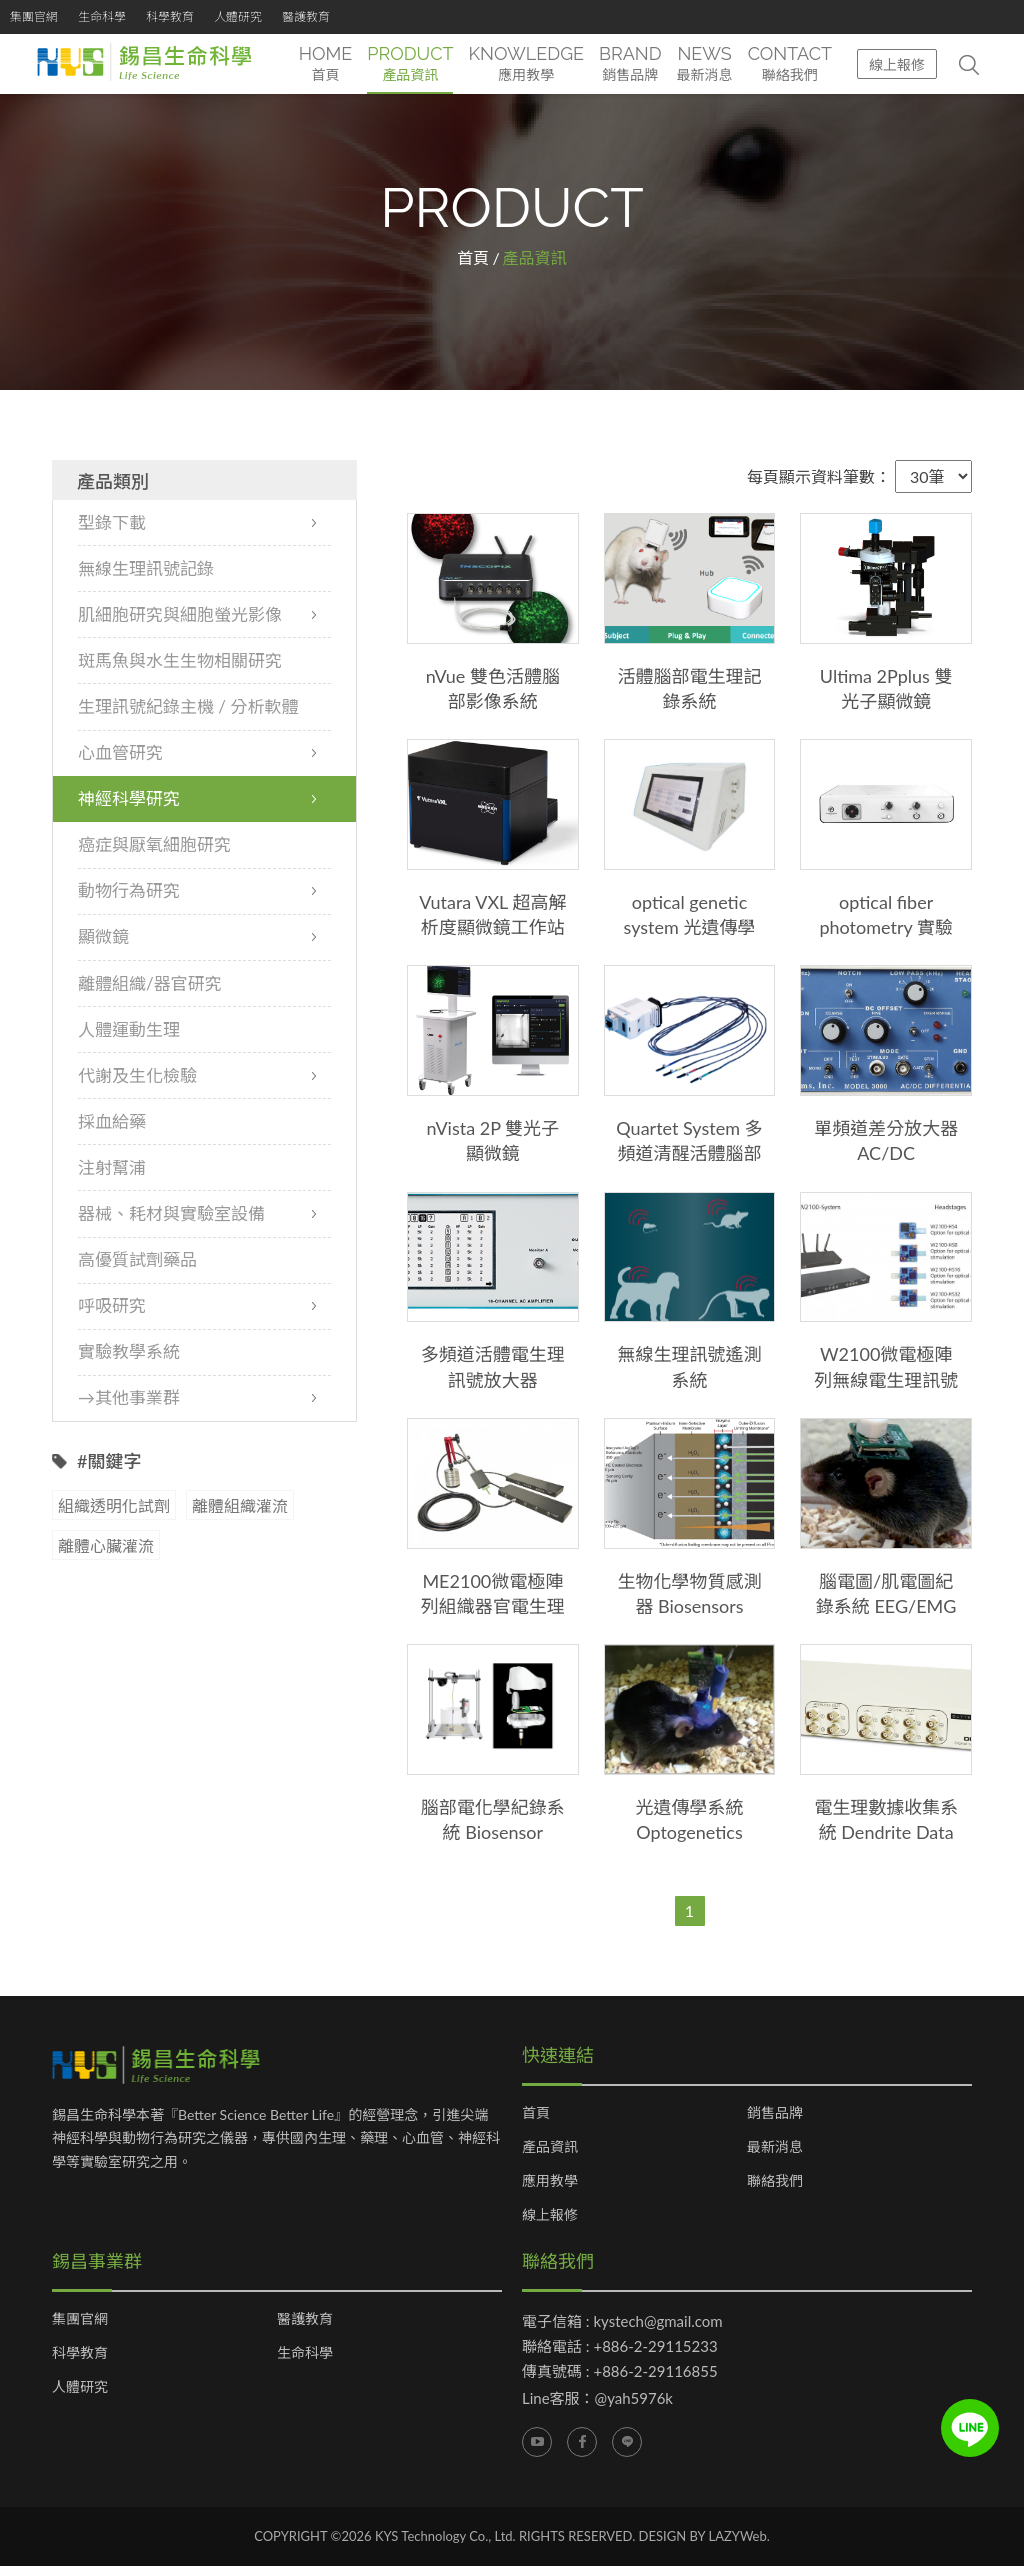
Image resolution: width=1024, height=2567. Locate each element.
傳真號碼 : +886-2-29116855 (620, 2371)
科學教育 (170, 16)
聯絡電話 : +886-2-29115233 (620, 2346)
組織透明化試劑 (114, 1506)
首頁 (473, 257)
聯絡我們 (775, 2181)
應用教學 (550, 2181)
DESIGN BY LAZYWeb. (704, 2536)
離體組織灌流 (240, 1506)
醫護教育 (306, 16)
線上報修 (897, 64)
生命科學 (102, 16)
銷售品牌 (775, 2113)
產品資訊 (550, 2147)
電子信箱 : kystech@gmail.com (622, 2321)
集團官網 (34, 16)
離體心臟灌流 (106, 1546)
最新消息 (775, 2147)
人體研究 (238, 16)
